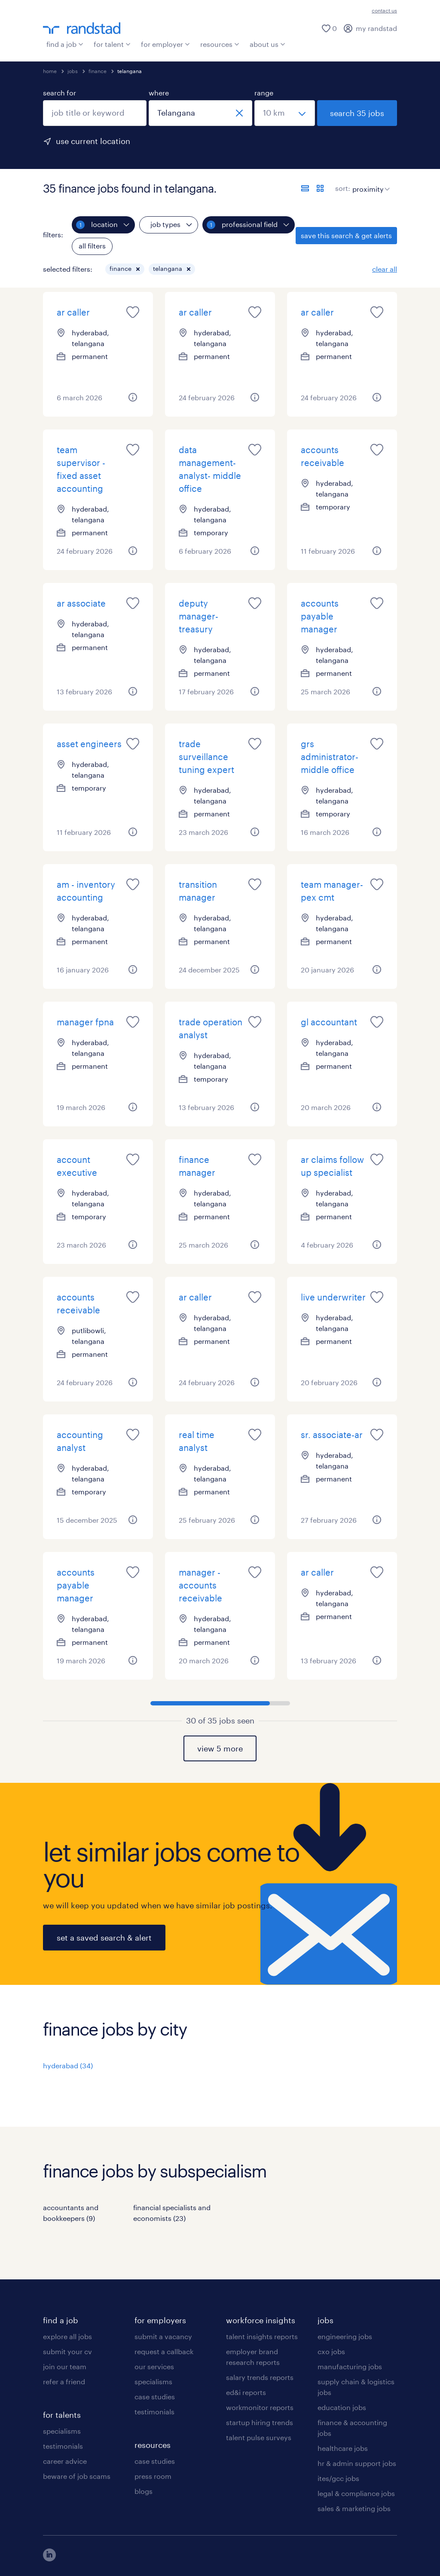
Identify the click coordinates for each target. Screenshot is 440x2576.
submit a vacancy (163, 2336)
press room (152, 2476)
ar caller (73, 312)
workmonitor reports (259, 2407)
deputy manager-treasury (198, 616)
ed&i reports (246, 2392)
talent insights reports (262, 2336)
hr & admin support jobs (357, 2463)
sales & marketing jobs (354, 2508)
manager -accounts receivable (200, 1585)
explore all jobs (67, 2336)
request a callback (163, 2351)
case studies (154, 2396)
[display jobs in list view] (305, 188)
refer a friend (64, 2381)
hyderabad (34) (68, 2065)
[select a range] (284, 113)
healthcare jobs (343, 2448)
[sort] (369, 183)
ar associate (81, 603)
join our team (64, 2366)
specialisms (62, 2431)
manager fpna (85, 1022)
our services (154, 2366)
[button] (138, 269)
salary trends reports (259, 2377)
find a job (64, 44)
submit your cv (67, 2351)
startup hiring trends (259, 2422)
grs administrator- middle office (329, 757)
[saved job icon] (132, 312)
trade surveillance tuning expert (206, 757)
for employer (165, 44)
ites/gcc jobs (338, 2478)
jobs (72, 71)
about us (267, 44)
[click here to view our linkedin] (49, 2559)
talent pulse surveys (258, 2437)
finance (98, 71)
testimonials (63, 2446)
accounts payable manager (320, 616)
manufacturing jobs (350, 2366)
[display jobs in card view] (320, 188)
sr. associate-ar (332, 1434)
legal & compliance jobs (356, 2493)
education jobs (342, 2407)
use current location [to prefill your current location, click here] (93, 141)
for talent (112, 44)
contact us (384, 10)
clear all (384, 269)
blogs (143, 2491)
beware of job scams (76, 2476)
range (263, 93)
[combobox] (95, 113)
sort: (342, 188)
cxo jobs (331, 2351)
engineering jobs (345, 2336)
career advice (65, 2461)
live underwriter (333, 1297)
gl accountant (329, 1022)
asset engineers (89, 744)
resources (219, 44)
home (50, 71)
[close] (239, 113)
